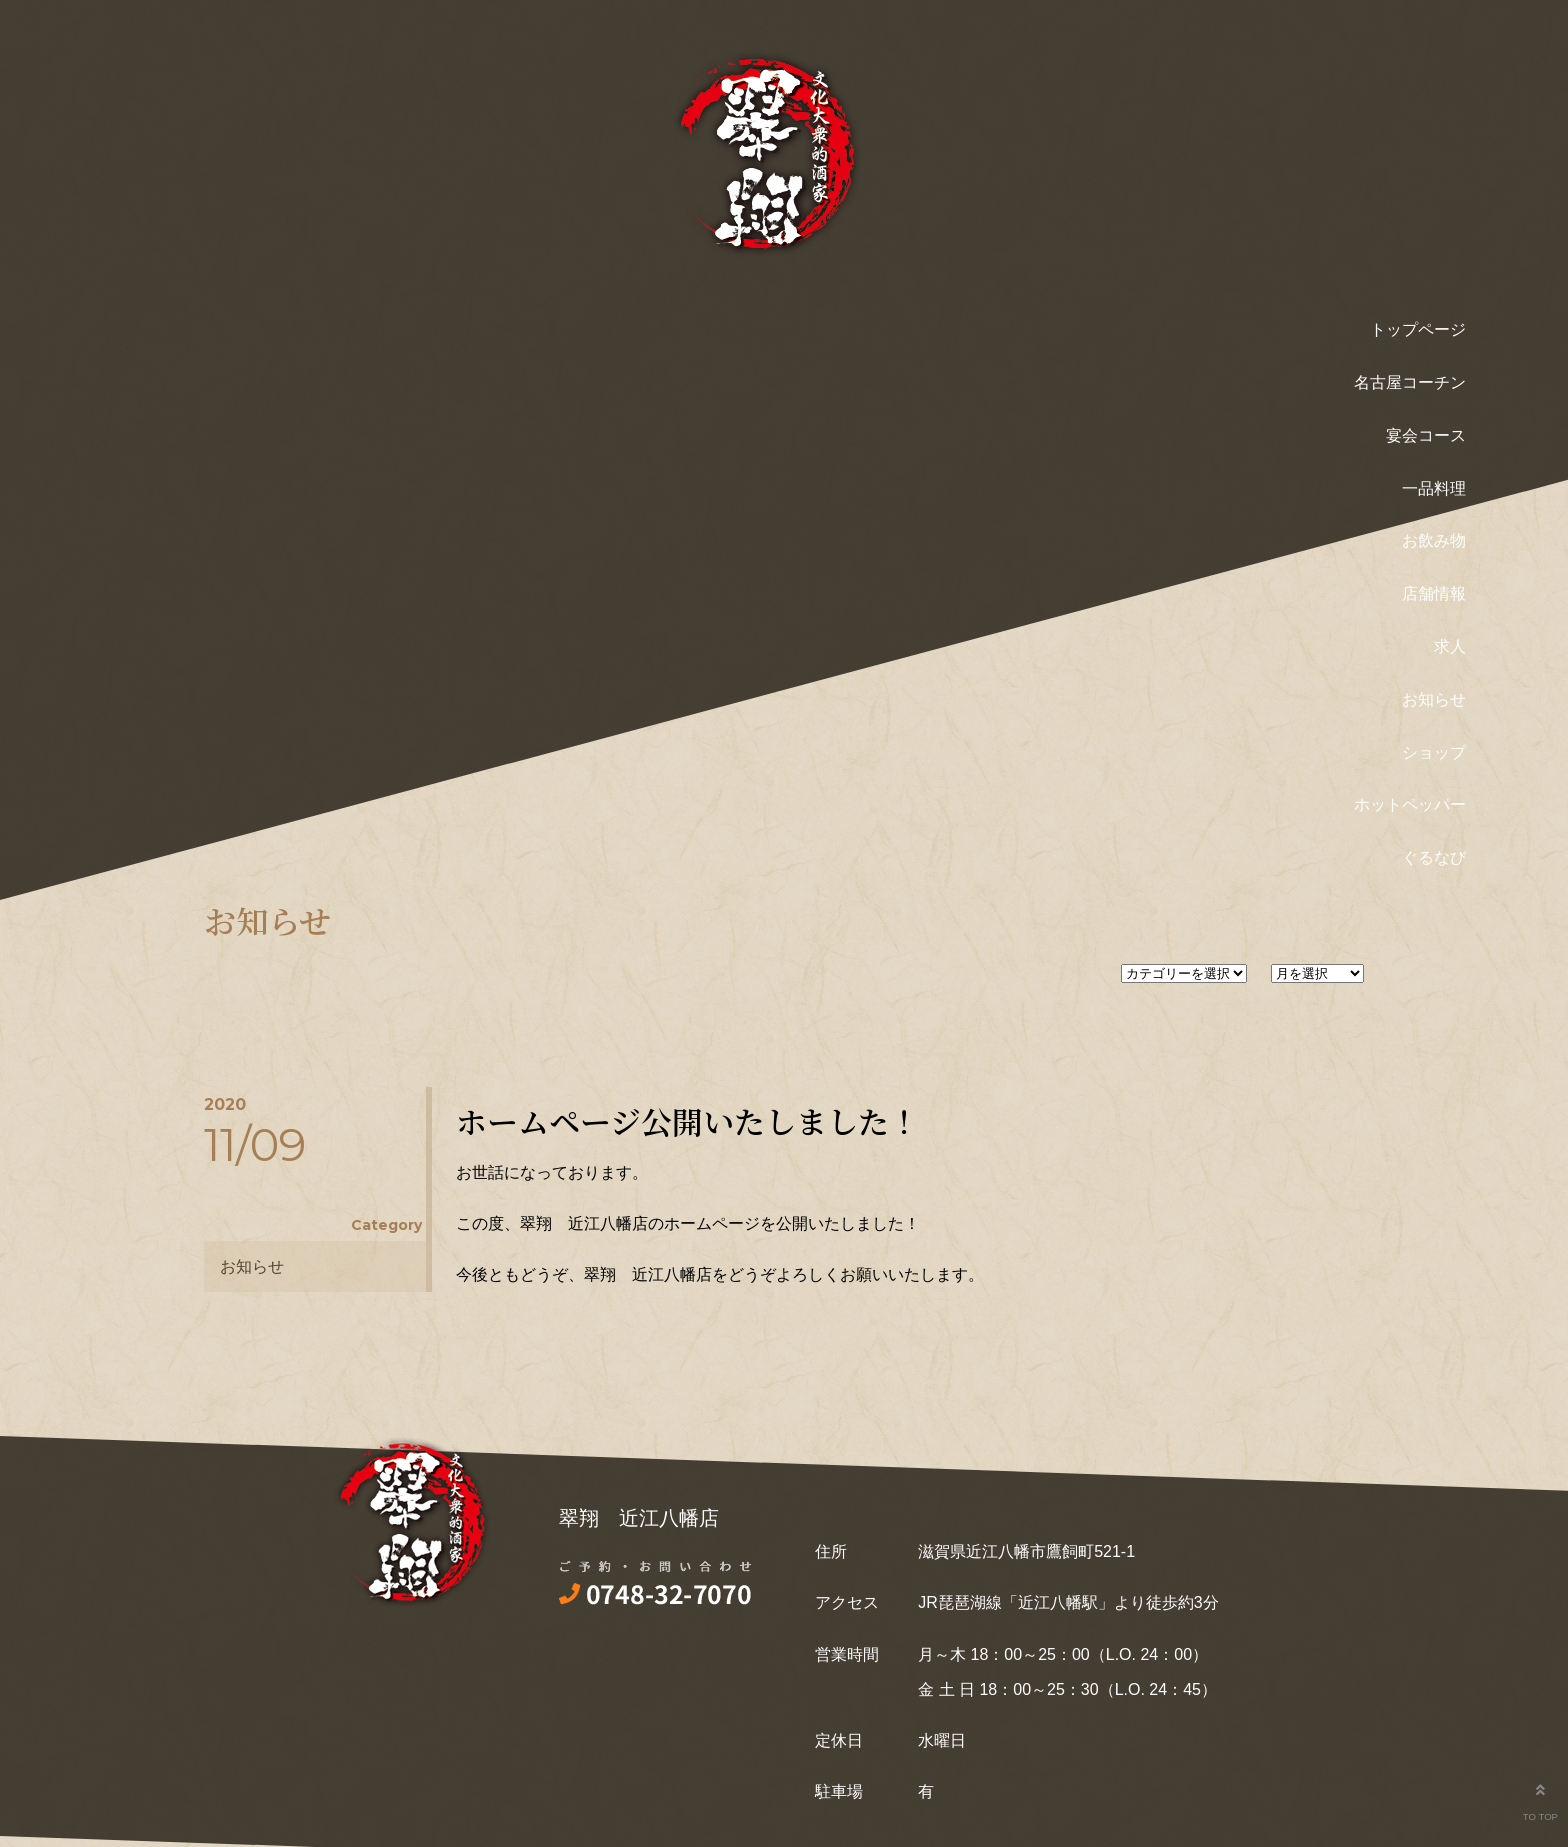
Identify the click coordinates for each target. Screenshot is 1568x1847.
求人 (1450, 646)
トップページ (1418, 329)
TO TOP (1539, 1797)
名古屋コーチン (1410, 382)
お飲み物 (1434, 540)
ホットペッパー (1410, 804)
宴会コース (1426, 435)
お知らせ (1434, 699)
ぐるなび (1434, 857)
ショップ (1434, 752)
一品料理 (1434, 488)
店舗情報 (1434, 593)
